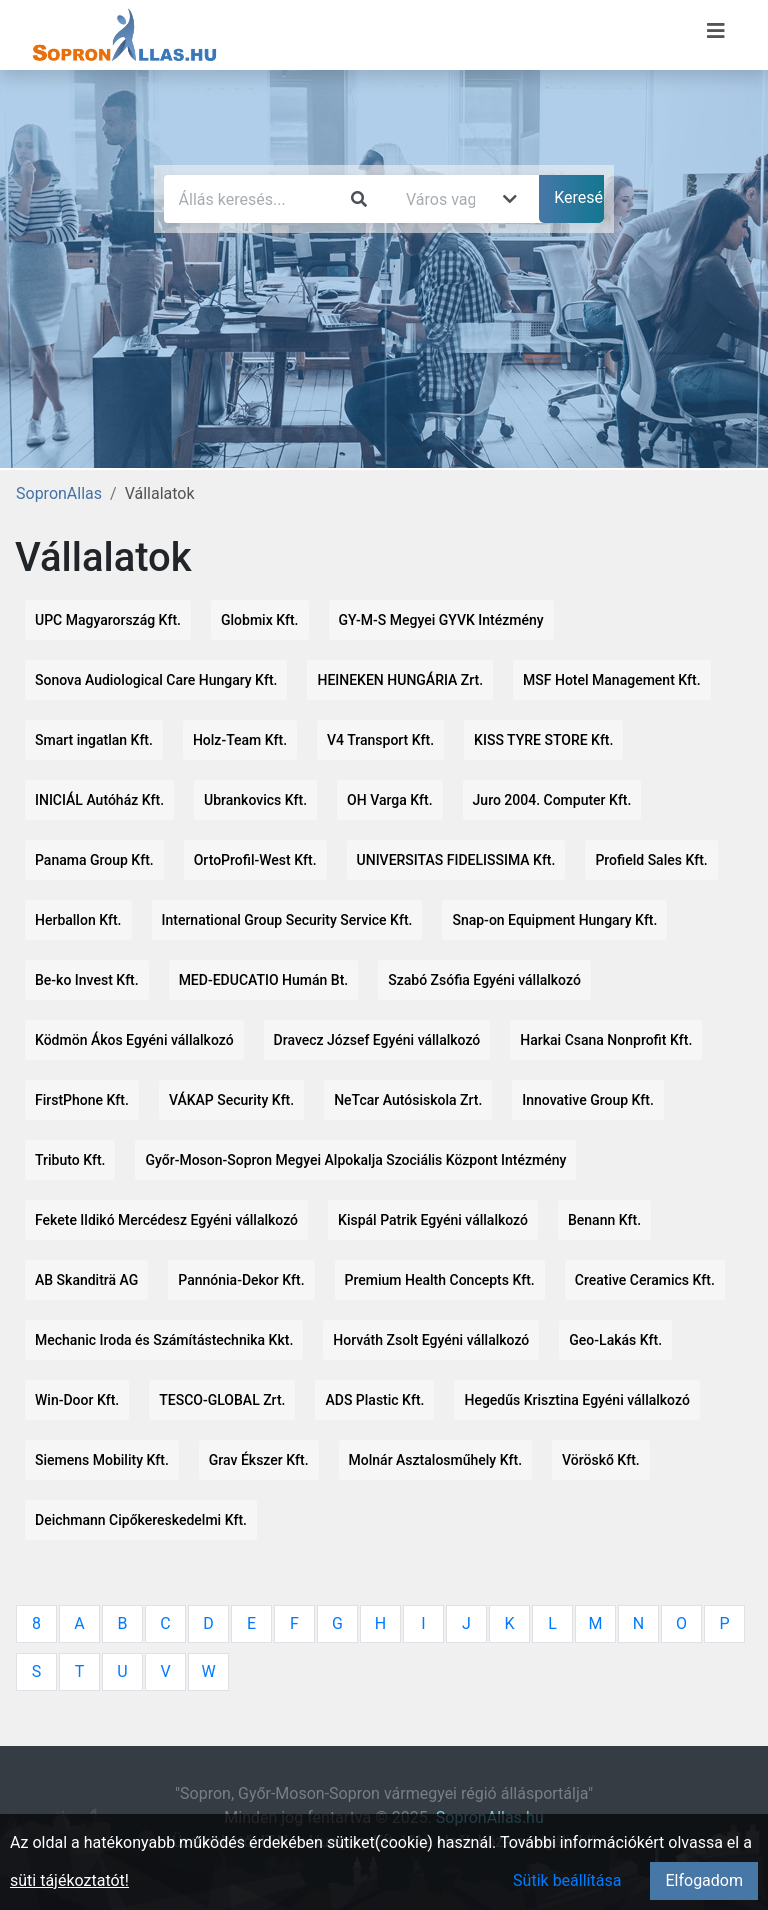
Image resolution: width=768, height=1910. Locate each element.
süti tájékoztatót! (69, 1880)
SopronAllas (59, 493)
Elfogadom (704, 1880)
